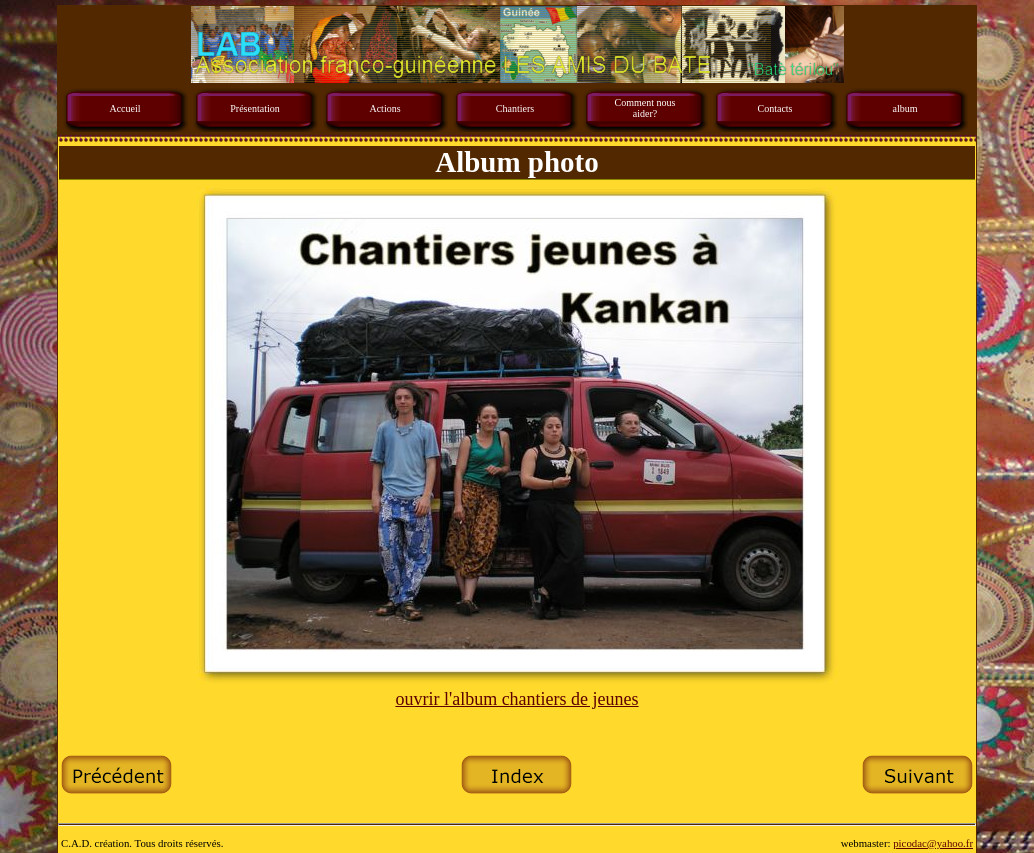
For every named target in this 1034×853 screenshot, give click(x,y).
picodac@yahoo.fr (933, 843)
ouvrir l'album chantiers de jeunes (516, 699)
